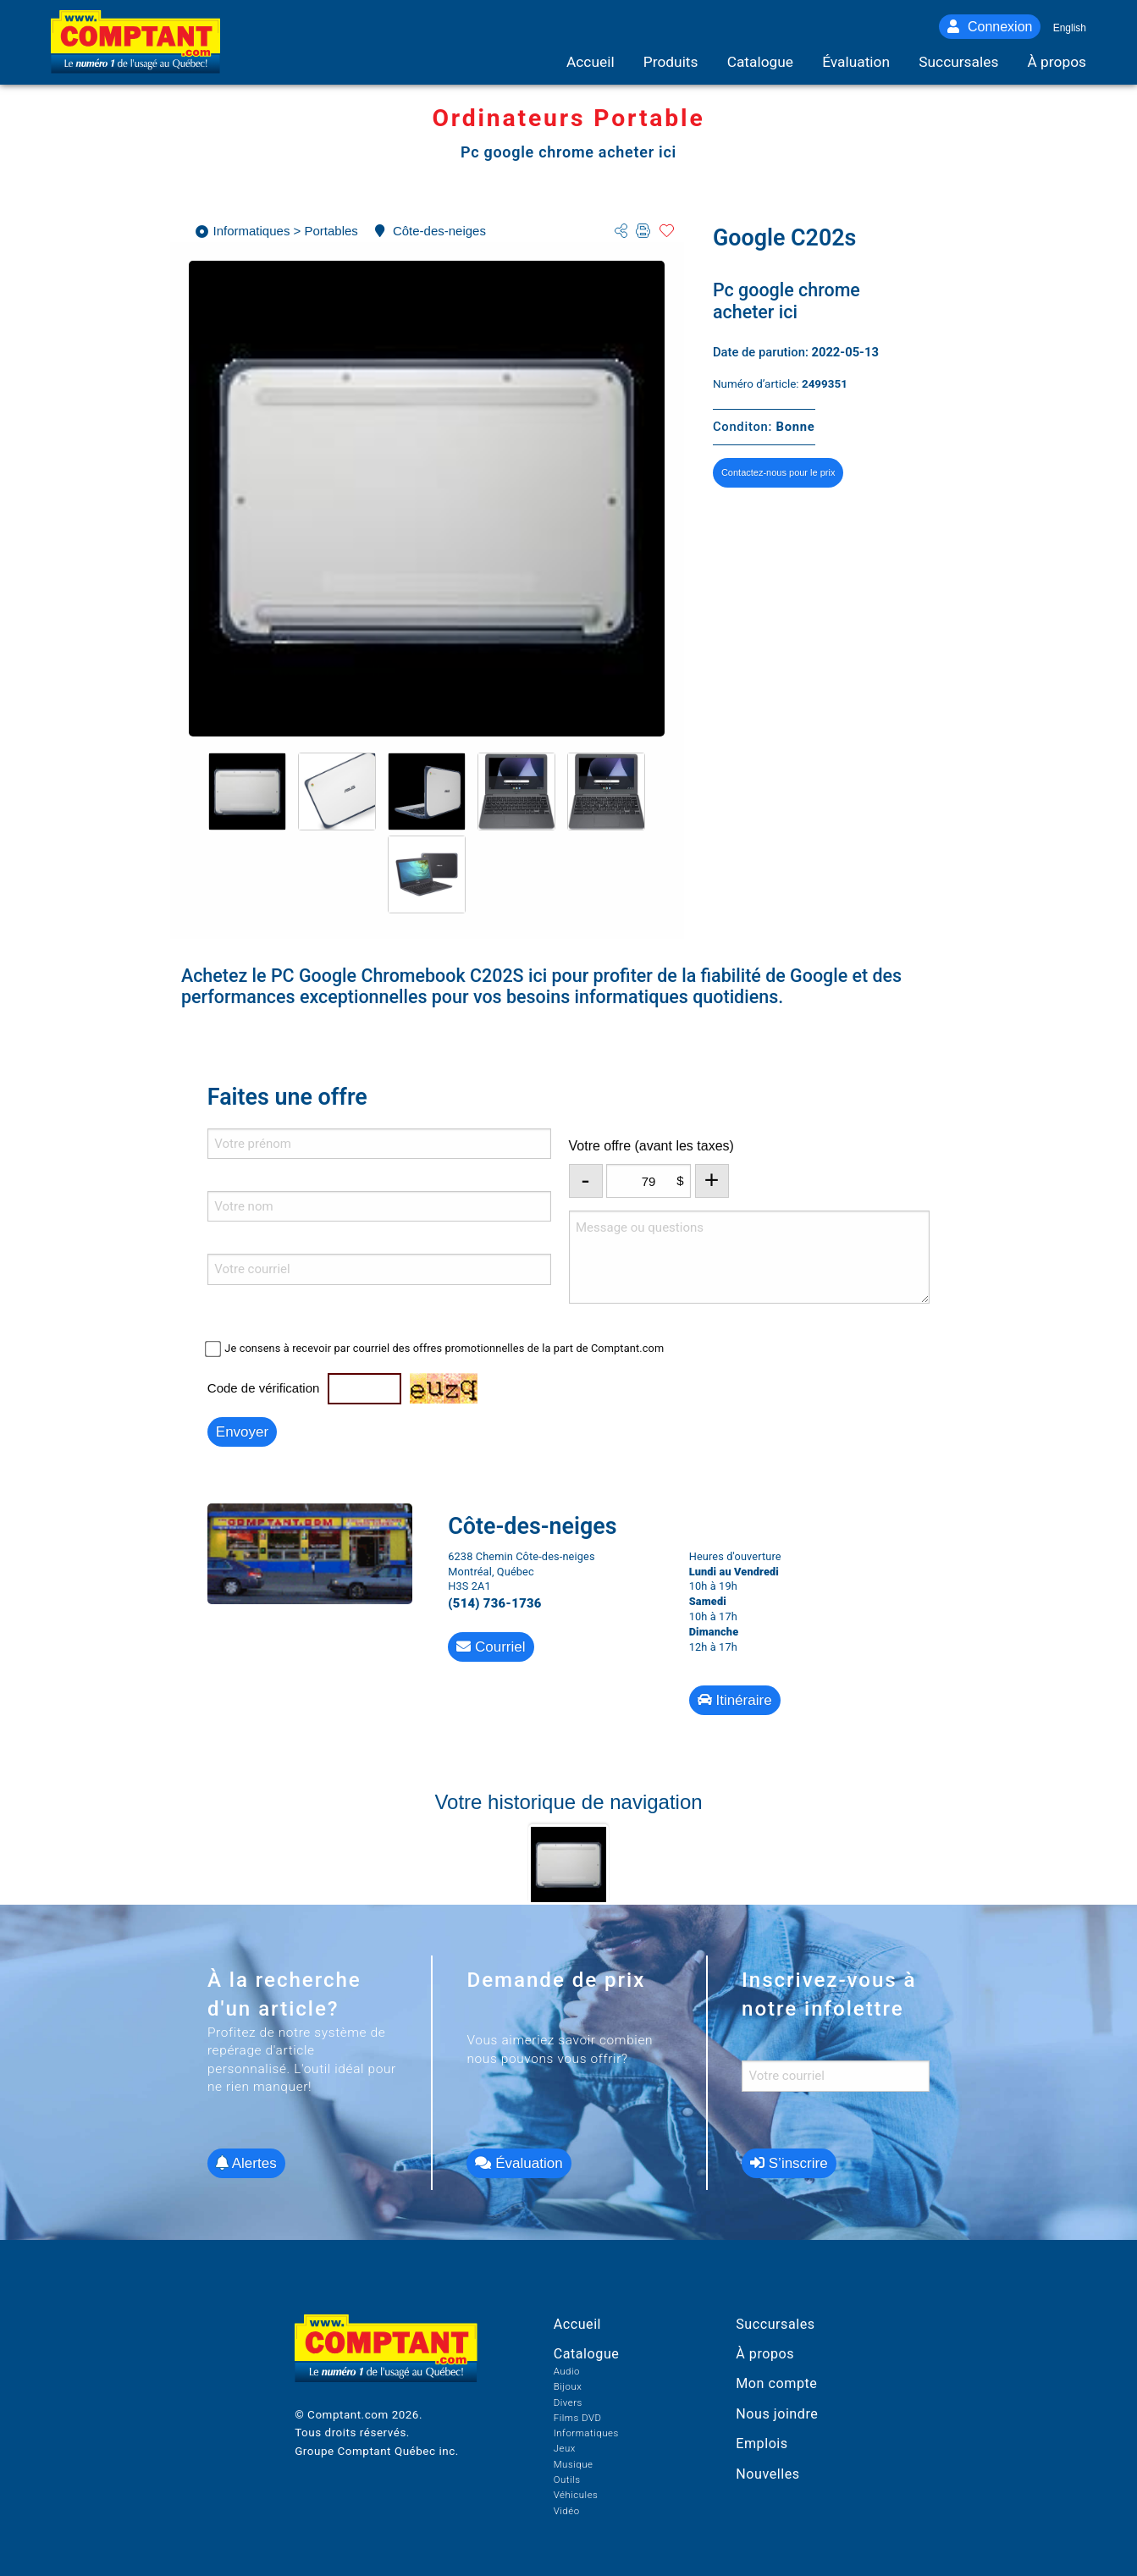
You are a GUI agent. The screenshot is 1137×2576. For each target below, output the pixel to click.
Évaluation (518, 2163)
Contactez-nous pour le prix (778, 472)
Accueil (577, 2324)
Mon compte (776, 2383)
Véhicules (576, 2495)
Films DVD (578, 2418)
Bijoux (568, 2386)
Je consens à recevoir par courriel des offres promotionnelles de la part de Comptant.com (444, 1348)
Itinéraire (735, 1700)
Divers (568, 2402)
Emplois (761, 2443)
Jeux (565, 2448)
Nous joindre (777, 2414)
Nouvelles (767, 2474)
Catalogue (587, 2354)
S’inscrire (789, 2163)
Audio (567, 2371)
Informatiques (586, 2433)
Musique (573, 2464)
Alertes (246, 2163)
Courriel (490, 1647)
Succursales (775, 2324)
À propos (765, 2354)
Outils (567, 2479)
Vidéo (567, 2511)
